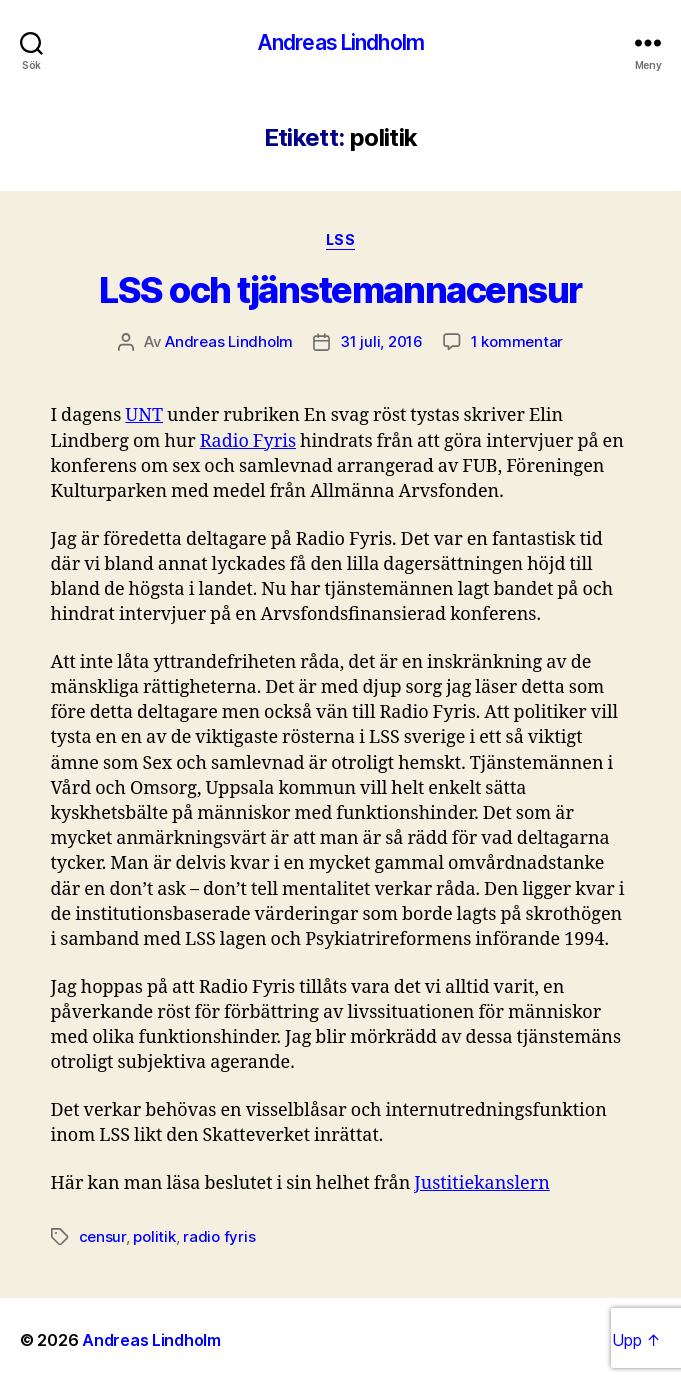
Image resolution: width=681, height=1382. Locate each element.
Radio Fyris (248, 441)
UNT (144, 415)
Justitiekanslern (482, 1183)
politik (154, 1236)
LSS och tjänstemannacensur (340, 290)
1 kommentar (517, 341)
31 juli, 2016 (381, 341)
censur (102, 1236)
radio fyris (219, 1236)
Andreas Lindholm (340, 42)
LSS (341, 239)
